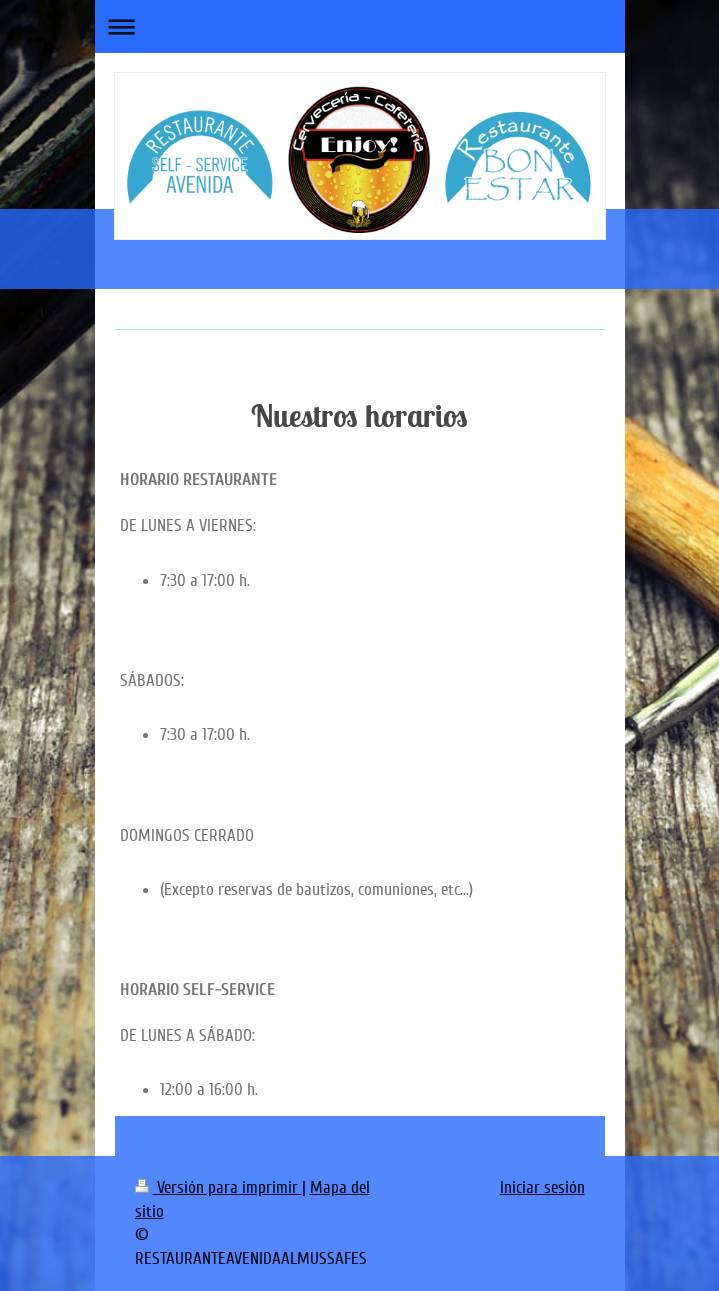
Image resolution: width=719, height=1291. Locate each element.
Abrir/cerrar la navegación (360, 26)
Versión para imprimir (218, 1187)
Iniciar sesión (542, 1187)
